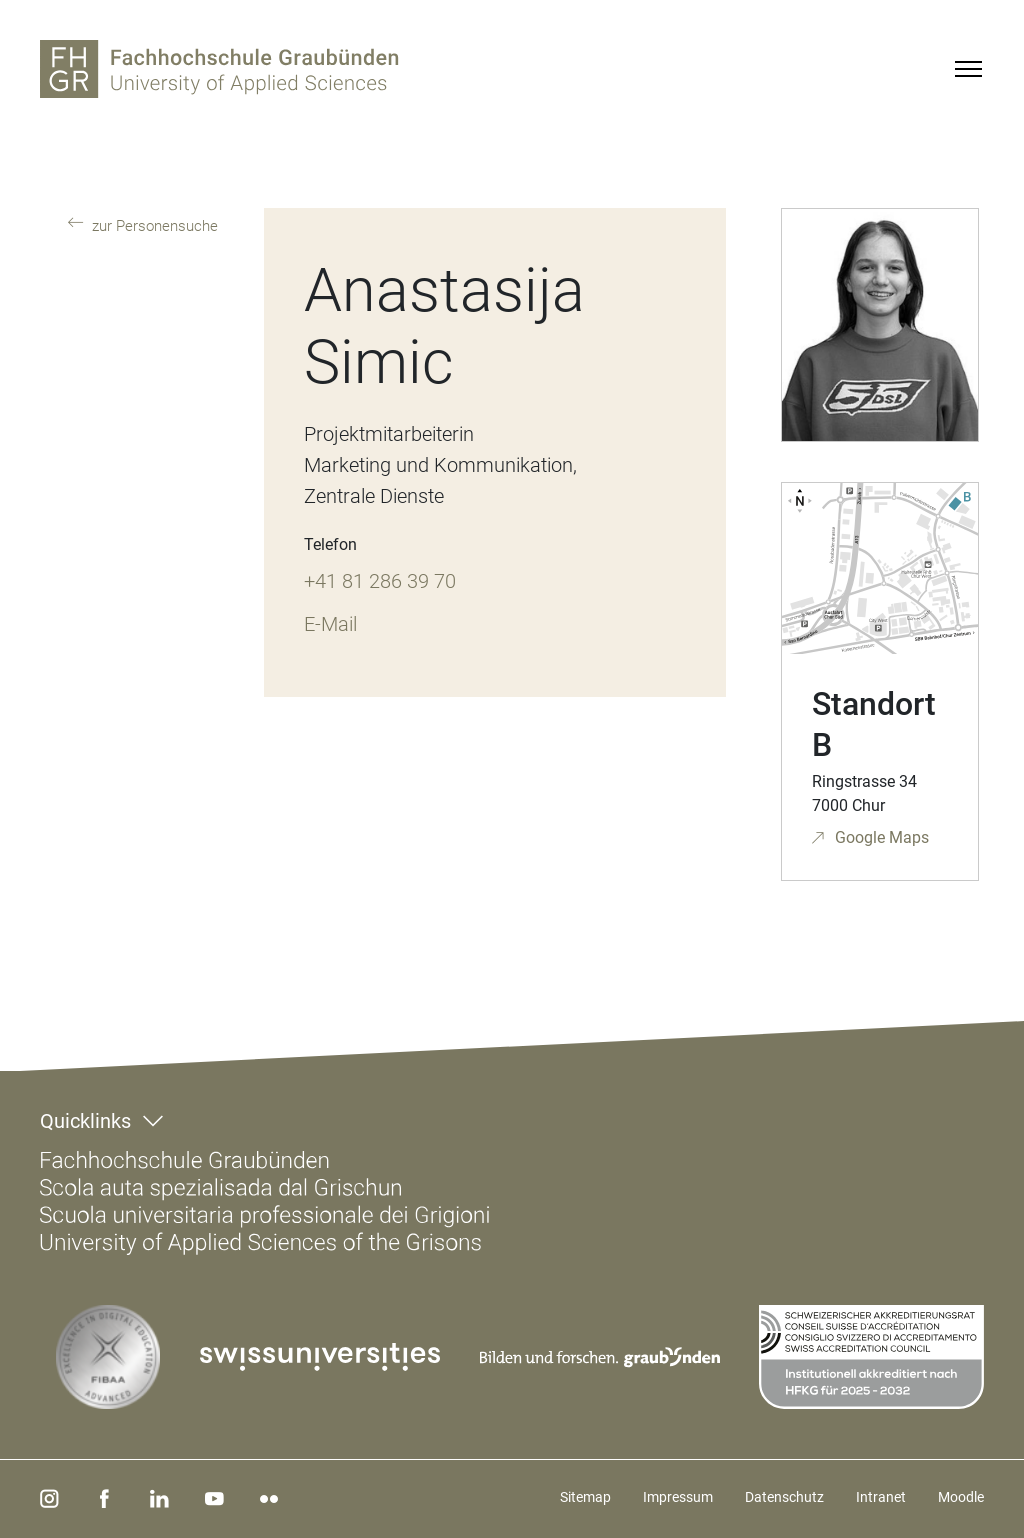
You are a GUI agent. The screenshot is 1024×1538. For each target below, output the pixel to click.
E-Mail (330, 624)
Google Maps (880, 837)
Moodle (961, 1497)
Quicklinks (85, 1121)
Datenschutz (784, 1497)
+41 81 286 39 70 (380, 581)
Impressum (678, 1497)
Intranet (881, 1497)
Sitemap (585, 1497)
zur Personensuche (153, 226)
